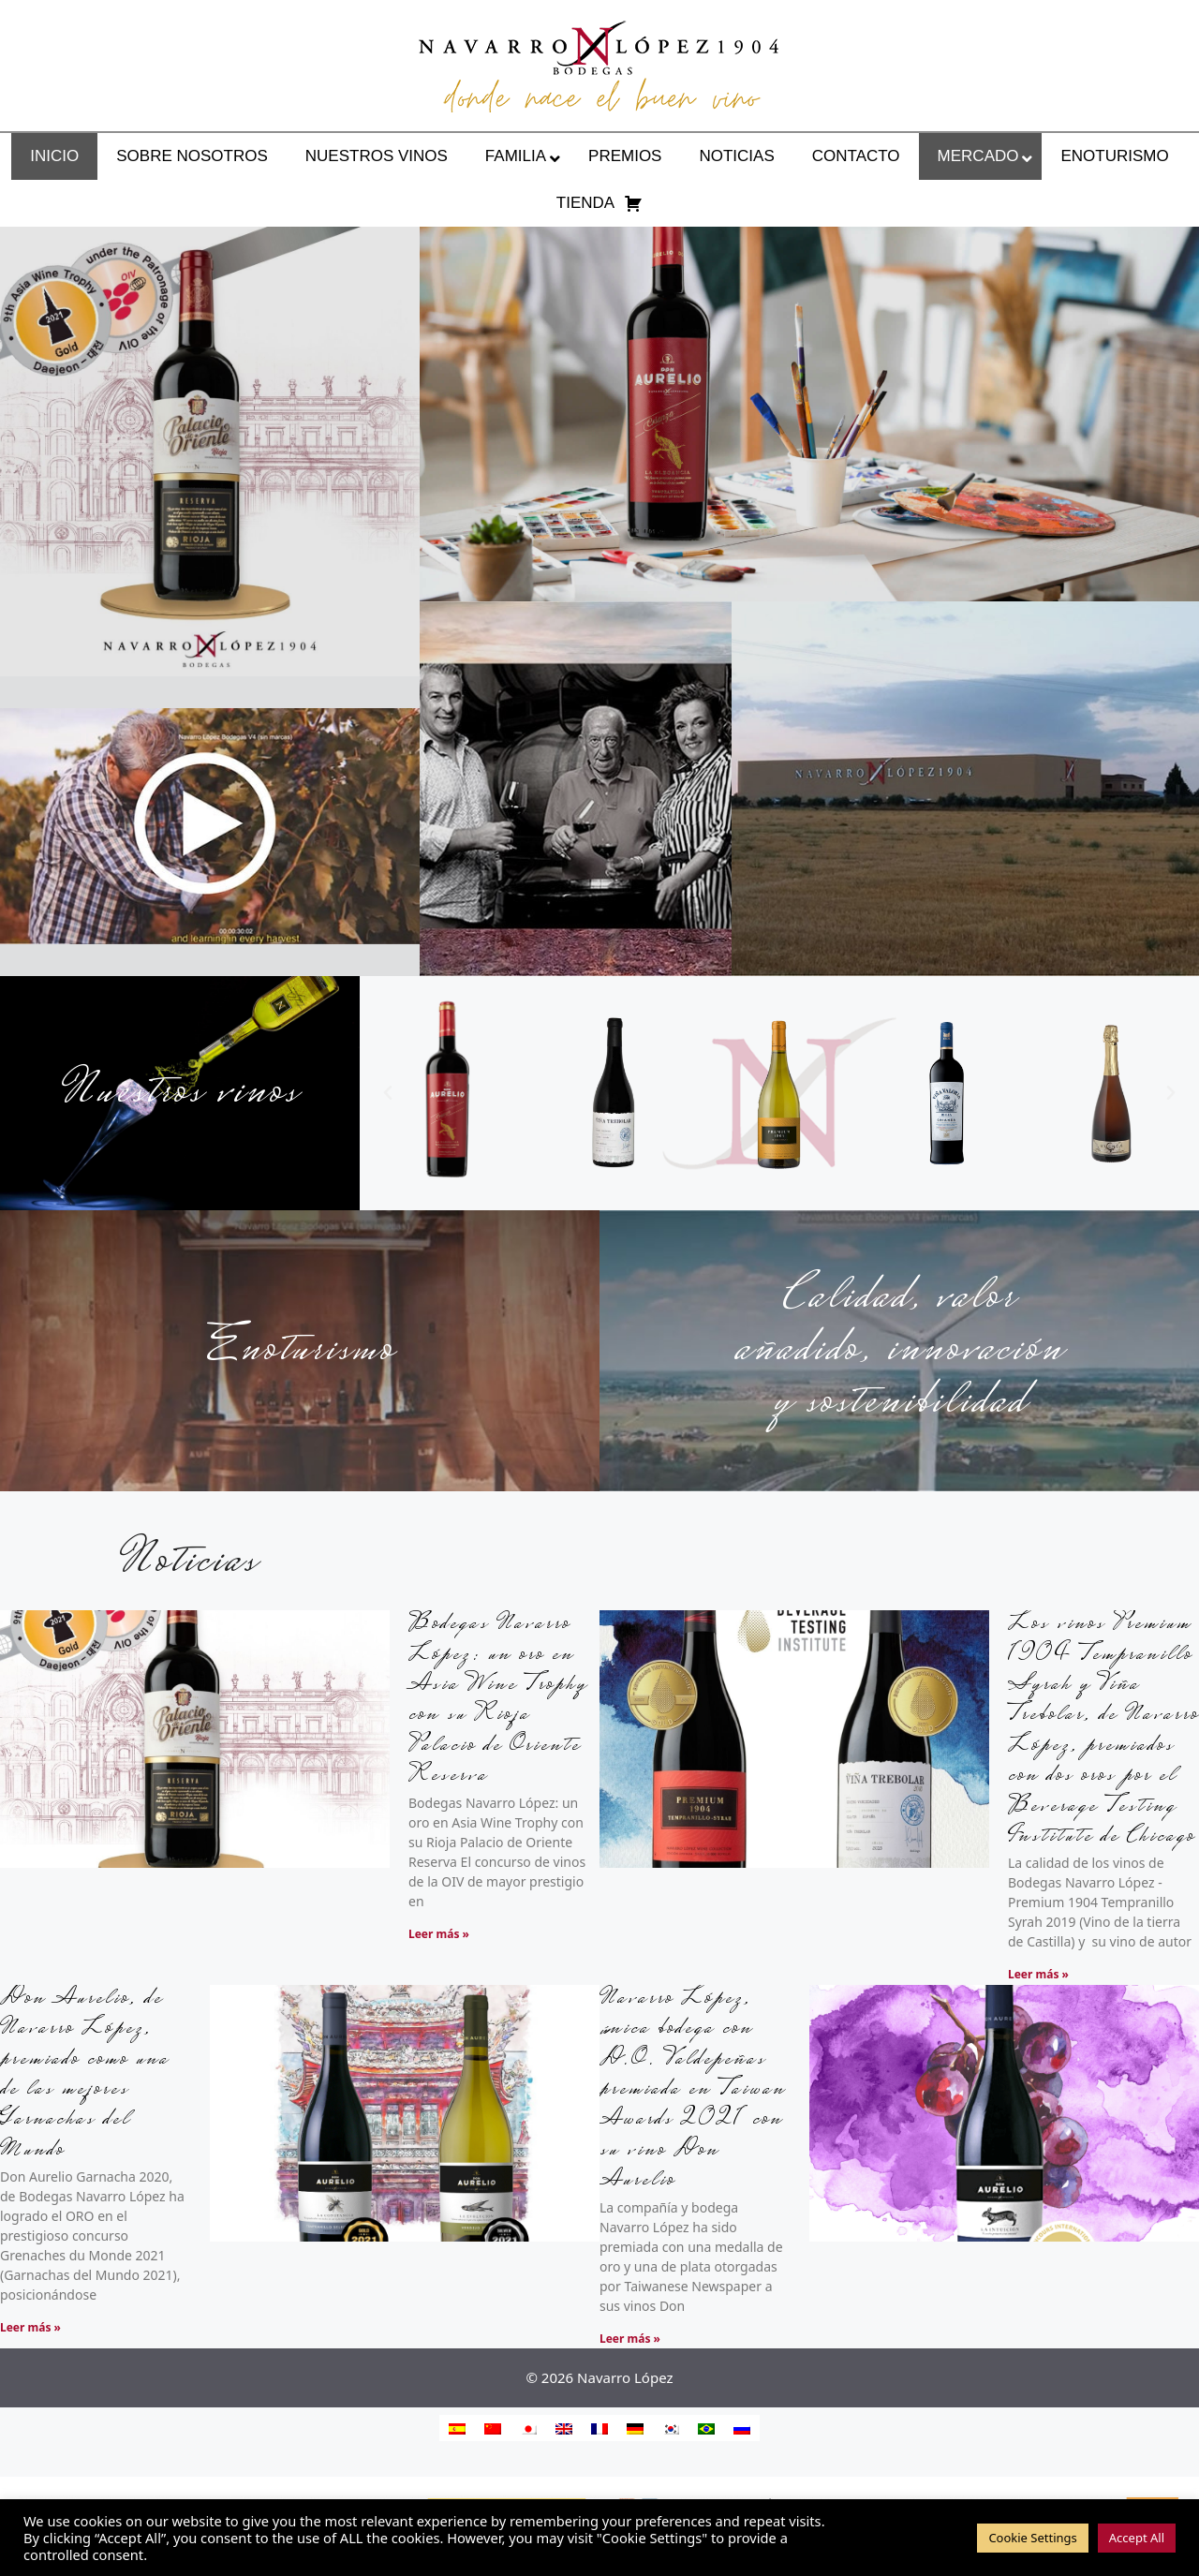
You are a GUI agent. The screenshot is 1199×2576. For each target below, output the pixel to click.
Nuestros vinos (180, 1093)
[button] (387, 1093)
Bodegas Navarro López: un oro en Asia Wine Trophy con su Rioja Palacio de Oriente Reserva (497, 1701)
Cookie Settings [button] (1032, 2537)
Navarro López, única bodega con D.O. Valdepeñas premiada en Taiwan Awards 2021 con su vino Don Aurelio (693, 2090)
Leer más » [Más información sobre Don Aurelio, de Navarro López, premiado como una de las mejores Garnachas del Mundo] (30, 2327)
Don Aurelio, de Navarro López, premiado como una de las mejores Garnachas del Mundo (85, 2075)
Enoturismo (300, 1350)
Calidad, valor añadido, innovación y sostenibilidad (899, 1350)
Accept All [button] (1136, 2537)
